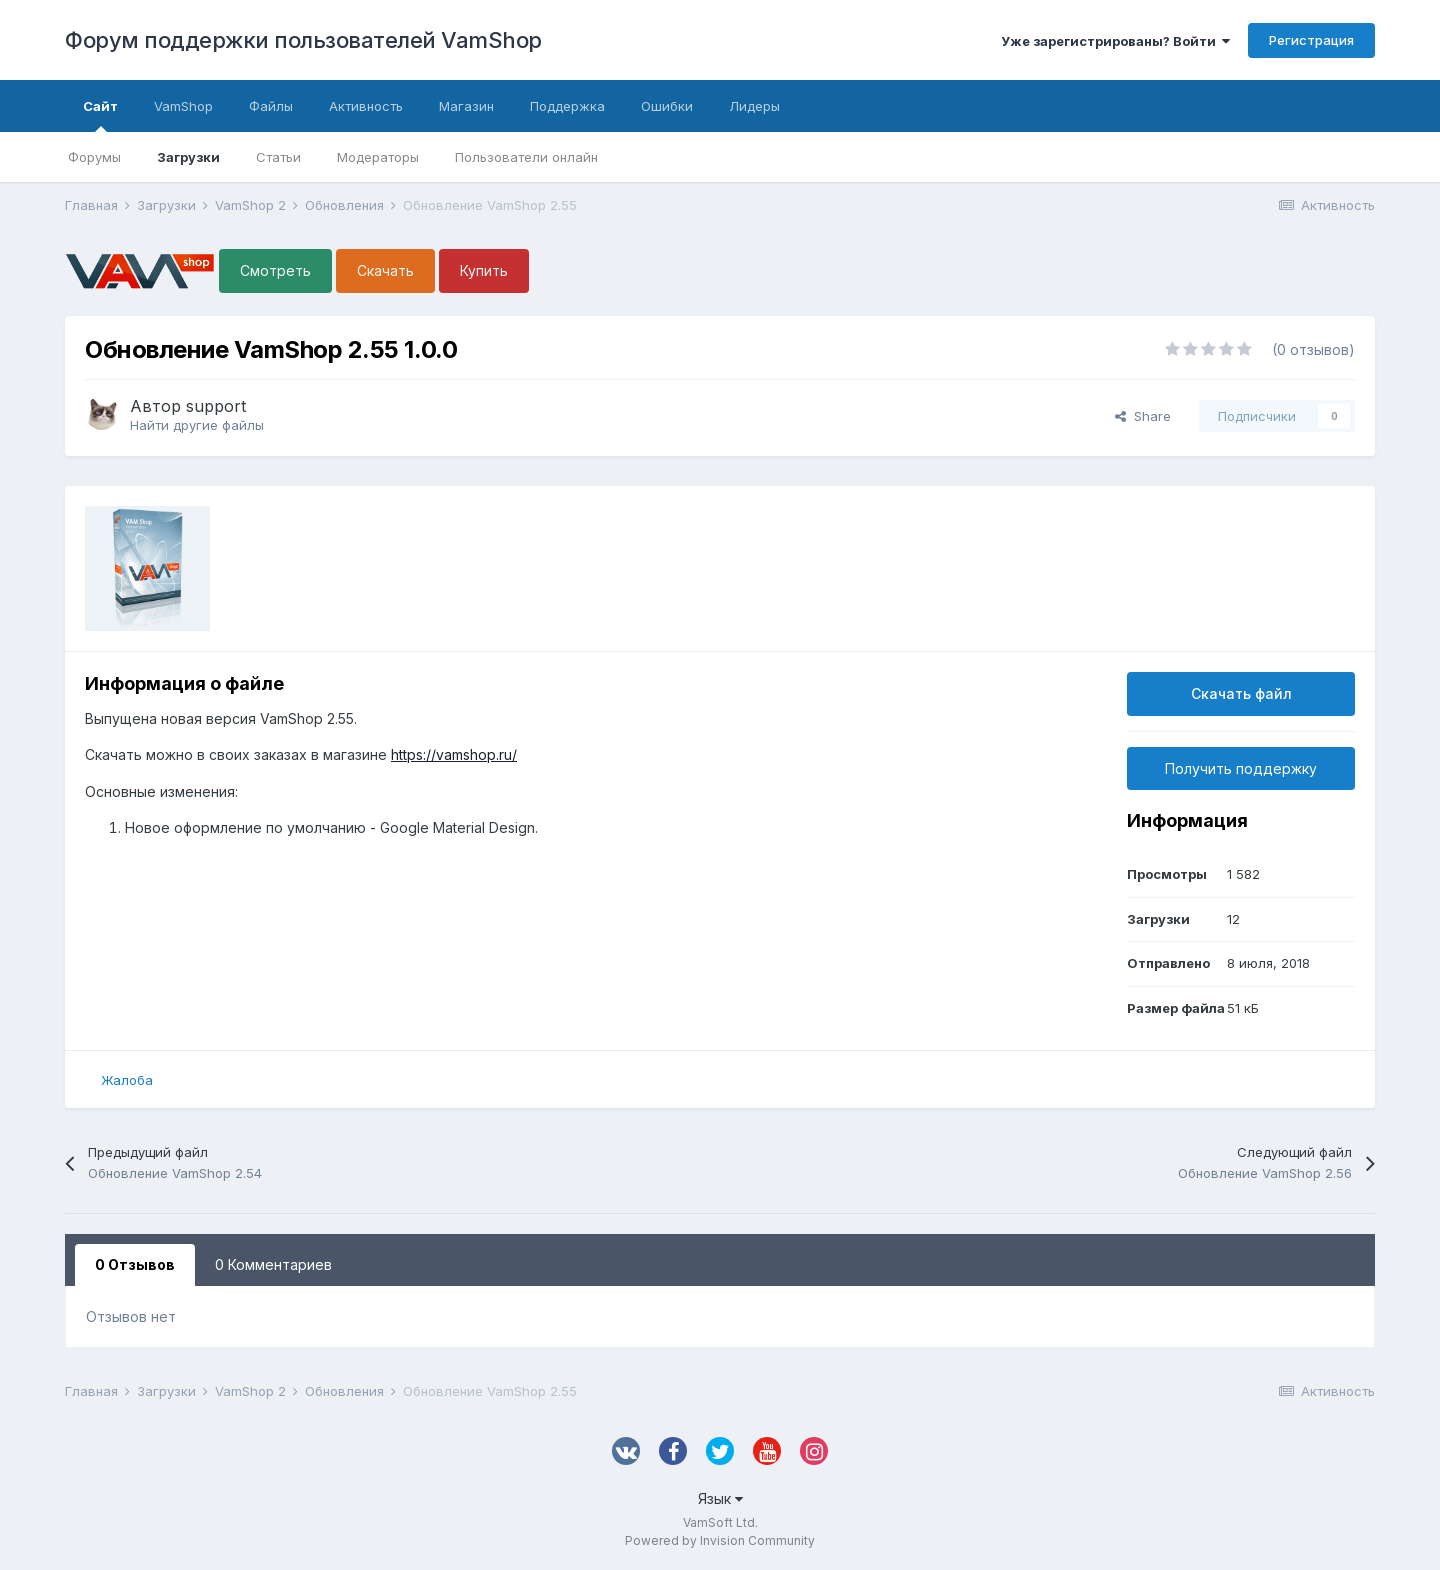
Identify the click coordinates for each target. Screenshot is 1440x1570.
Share (1143, 416)
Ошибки (667, 106)
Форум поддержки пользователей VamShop (303, 40)
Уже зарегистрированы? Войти (1115, 41)
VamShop (183, 106)
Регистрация (1311, 40)
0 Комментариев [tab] (273, 1264)
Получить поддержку (1241, 768)
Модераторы (378, 157)
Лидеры (754, 106)
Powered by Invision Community (720, 1540)
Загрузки (188, 157)
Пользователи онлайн (526, 157)
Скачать (385, 270)
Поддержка (567, 106)
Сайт (100, 115)
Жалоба (127, 1080)
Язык (720, 1498)
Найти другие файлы (197, 425)
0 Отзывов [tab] (135, 1264)
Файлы (271, 106)
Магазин (466, 106)
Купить (484, 270)
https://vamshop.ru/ (454, 754)
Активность (366, 106)
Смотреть (275, 270)
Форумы (94, 157)
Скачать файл (1241, 693)
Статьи (278, 157)
